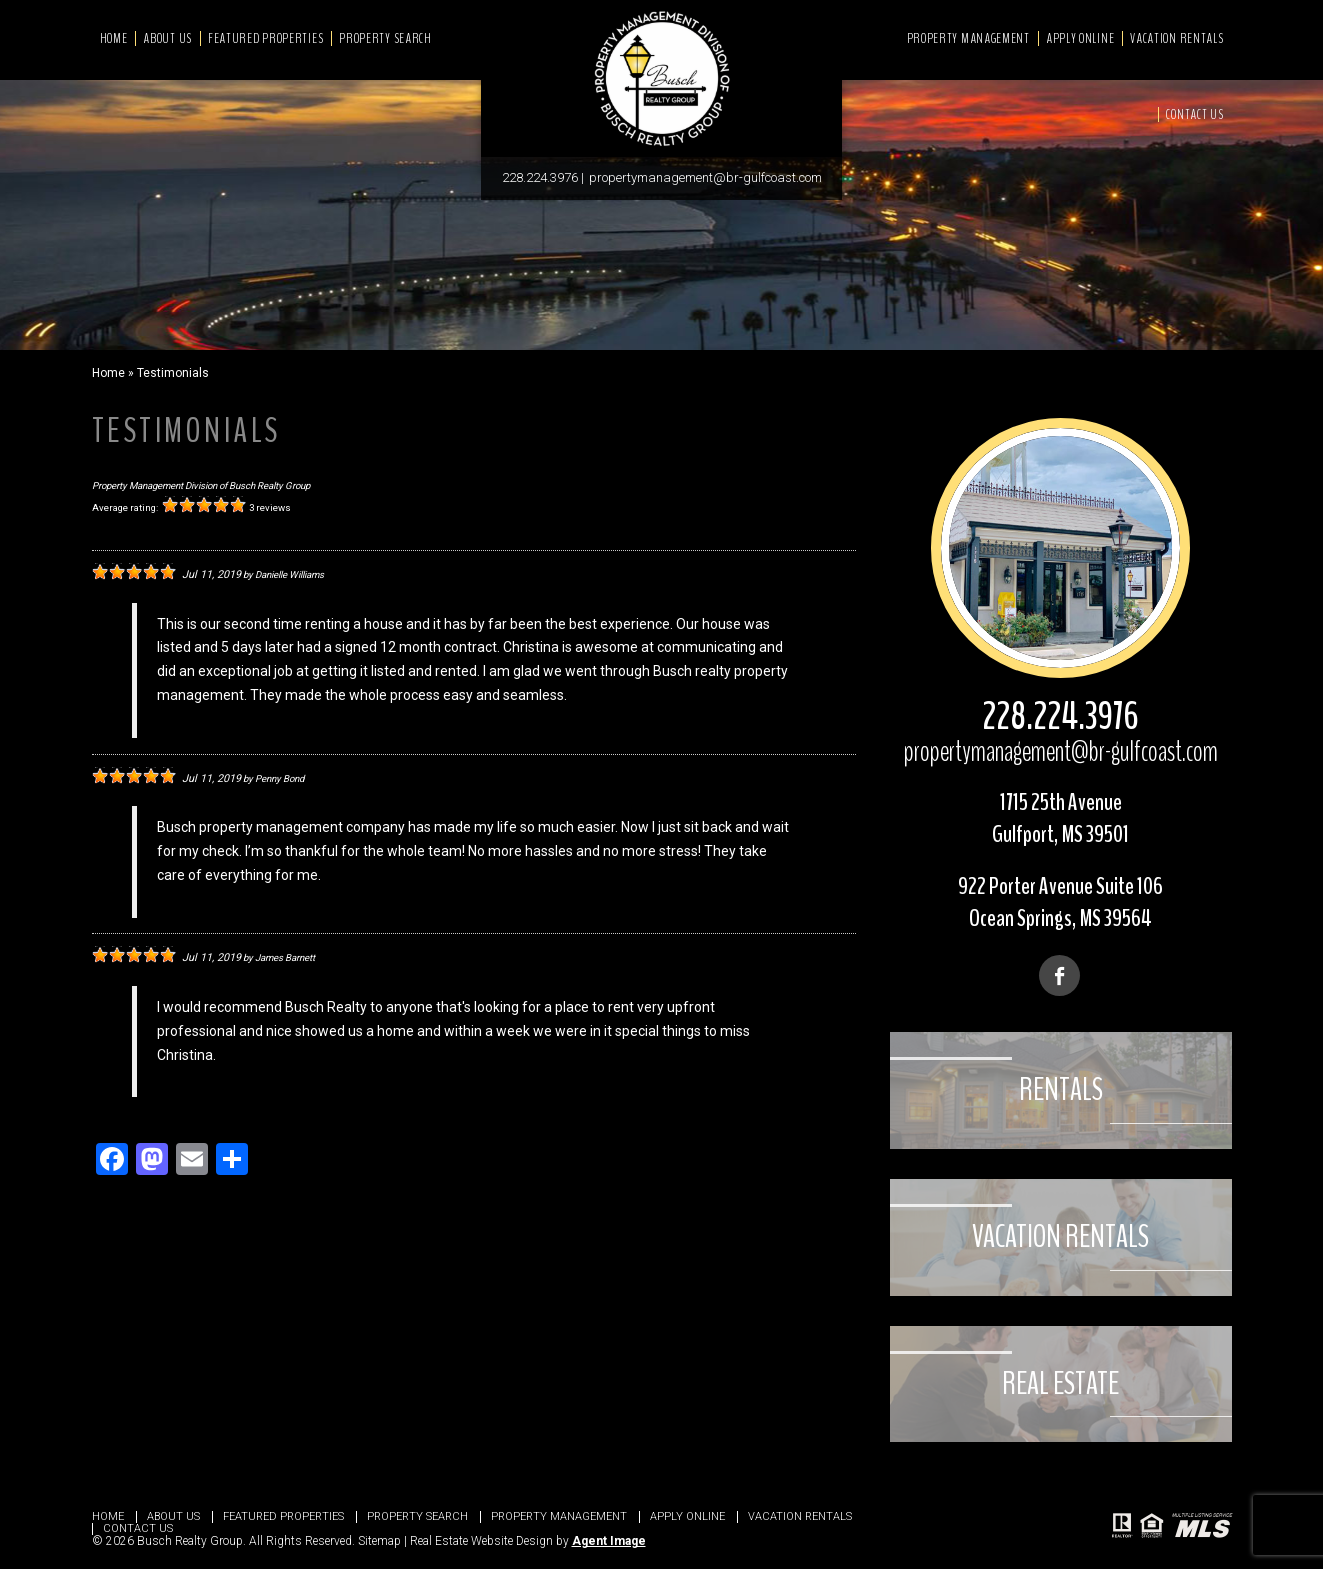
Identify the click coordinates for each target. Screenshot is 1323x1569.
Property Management (968, 38)
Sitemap (379, 1541)
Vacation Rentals (1176, 38)
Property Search (385, 38)
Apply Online (1080, 38)
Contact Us (1194, 114)
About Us (167, 38)
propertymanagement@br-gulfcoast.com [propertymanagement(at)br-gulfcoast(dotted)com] (705, 177)
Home (114, 38)
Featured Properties (265, 38)
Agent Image (609, 1541)
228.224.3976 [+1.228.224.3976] (540, 177)
